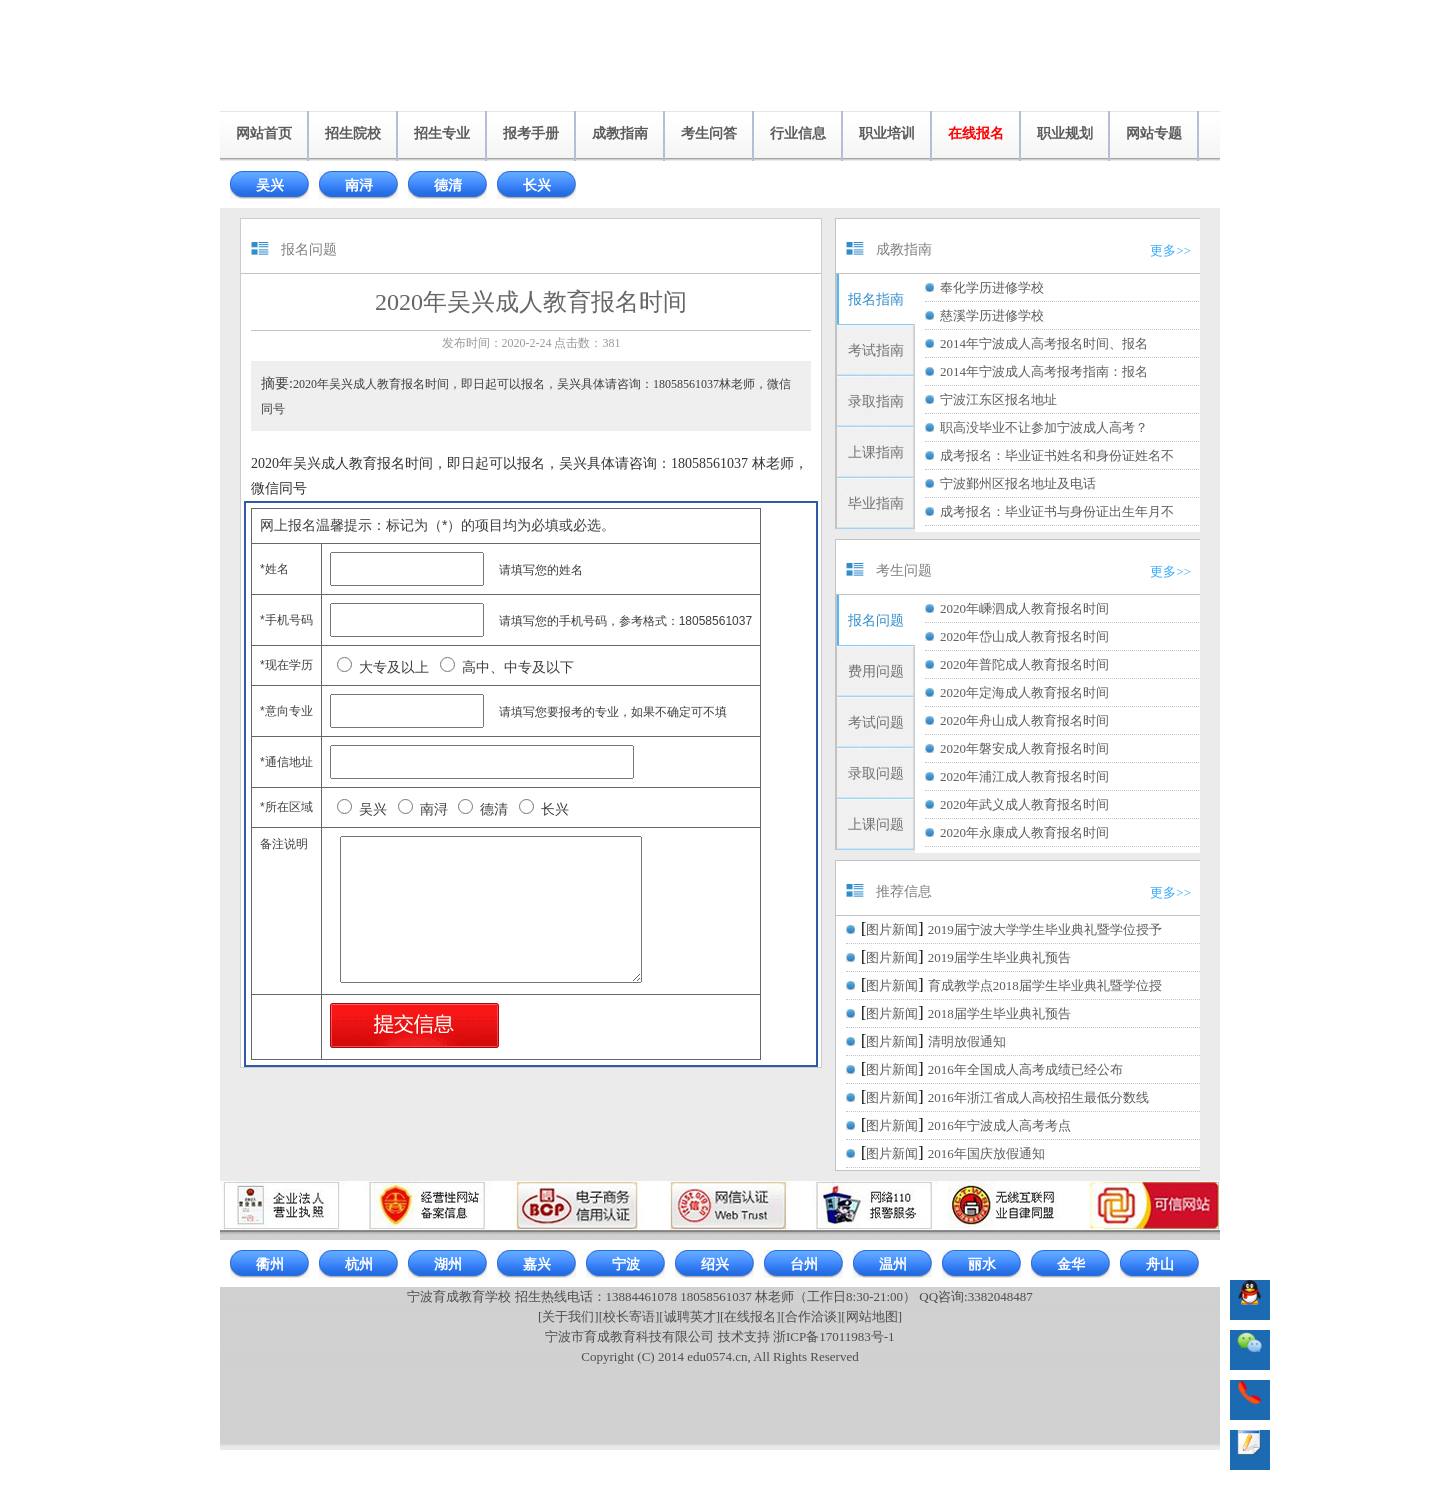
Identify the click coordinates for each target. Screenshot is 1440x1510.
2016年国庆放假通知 (986, 1153)
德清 (448, 185)
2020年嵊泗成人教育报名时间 (1024, 608)
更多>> (1170, 250)
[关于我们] (568, 1316)
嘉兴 (537, 1264)
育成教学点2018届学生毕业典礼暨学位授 (1045, 985)
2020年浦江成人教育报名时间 (1024, 776)
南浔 (359, 185)
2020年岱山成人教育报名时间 (1024, 636)
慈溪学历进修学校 (992, 315)
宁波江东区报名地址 (998, 399)
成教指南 (620, 133)
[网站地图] (871, 1316)
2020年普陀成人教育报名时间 (1024, 664)
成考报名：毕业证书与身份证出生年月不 (1057, 511)
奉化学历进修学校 (992, 287)
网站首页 (264, 133)
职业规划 (1065, 133)
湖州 (448, 1264)
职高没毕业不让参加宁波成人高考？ (1044, 427)
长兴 (537, 185)
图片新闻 (892, 929)
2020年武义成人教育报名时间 (1024, 804)
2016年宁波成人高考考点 (999, 1125)
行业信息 (798, 133)
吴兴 (270, 185)
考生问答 (709, 133)
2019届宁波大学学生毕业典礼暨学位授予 (1045, 929)
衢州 (270, 1264)
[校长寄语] (629, 1316)
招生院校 (353, 133)
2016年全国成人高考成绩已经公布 (1025, 1069)
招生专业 (442, 133)
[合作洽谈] (811, 1316)
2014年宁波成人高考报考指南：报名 (1044, 371)
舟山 (1160, 1264)
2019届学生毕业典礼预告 (999, 957)
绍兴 (715, 1264)
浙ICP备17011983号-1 (834, 1336)
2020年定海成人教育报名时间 (1024, 692)
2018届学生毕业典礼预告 (999, 1013)
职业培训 (887, 133)
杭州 (359, 1264)
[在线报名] (750, 1316)
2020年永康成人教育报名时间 (1024, 832)
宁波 (626, 1264)
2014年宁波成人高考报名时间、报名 (1044, 343)
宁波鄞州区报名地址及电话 (1018, 483)
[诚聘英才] (689, 1316)
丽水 (982, 1264)
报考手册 (531, 133)
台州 (804, 1264)
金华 (1071, 1264)
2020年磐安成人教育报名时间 (1024, 748)
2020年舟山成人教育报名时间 (1024, 720)
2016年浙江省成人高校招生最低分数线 (1038, 1097)
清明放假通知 (967, 1041)
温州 (893, 1264)
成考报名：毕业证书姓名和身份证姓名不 (1057, 455)
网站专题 (1154, 133)
